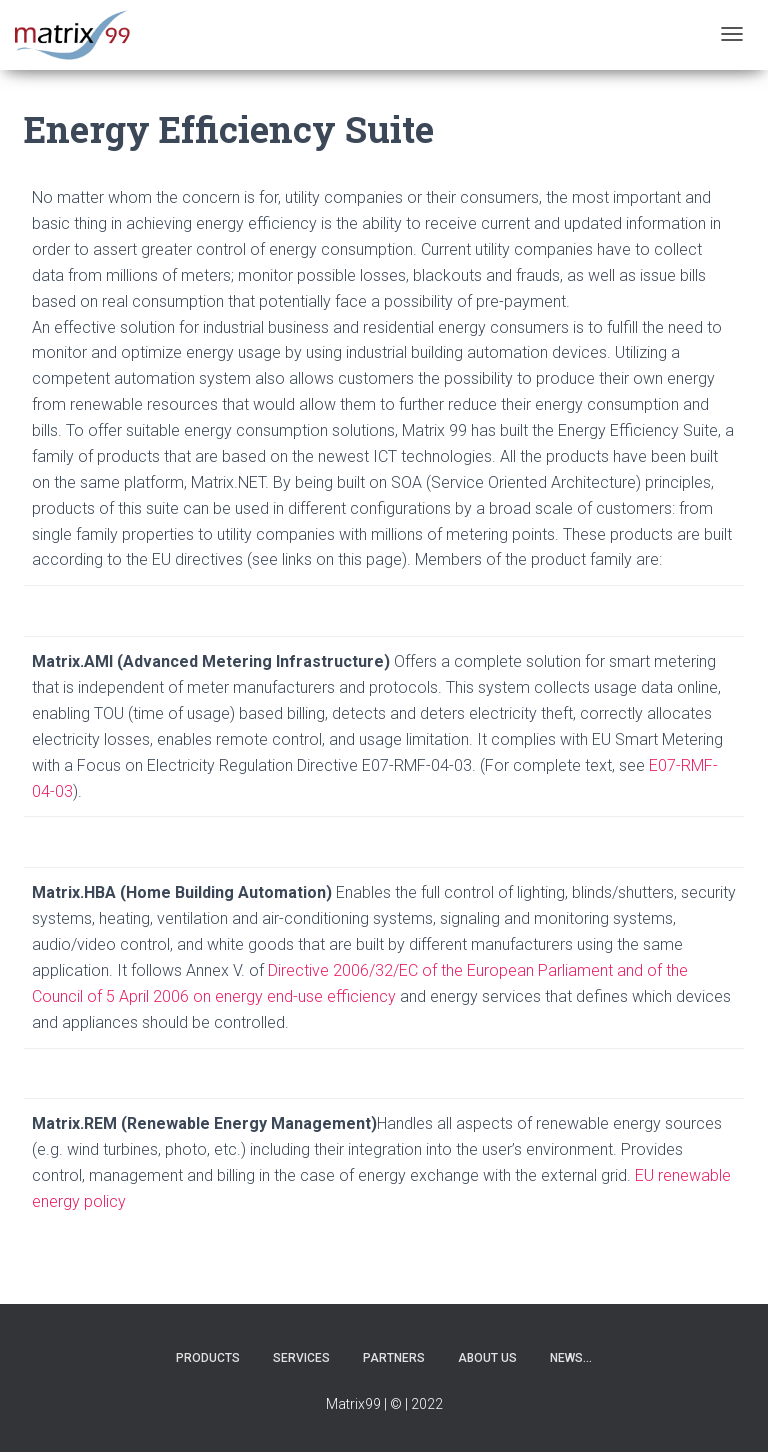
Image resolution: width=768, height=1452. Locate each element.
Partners (394, 1358)
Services (301, 1358)
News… (571, 1358)
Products (208, 1358)
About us (487, 1358)
